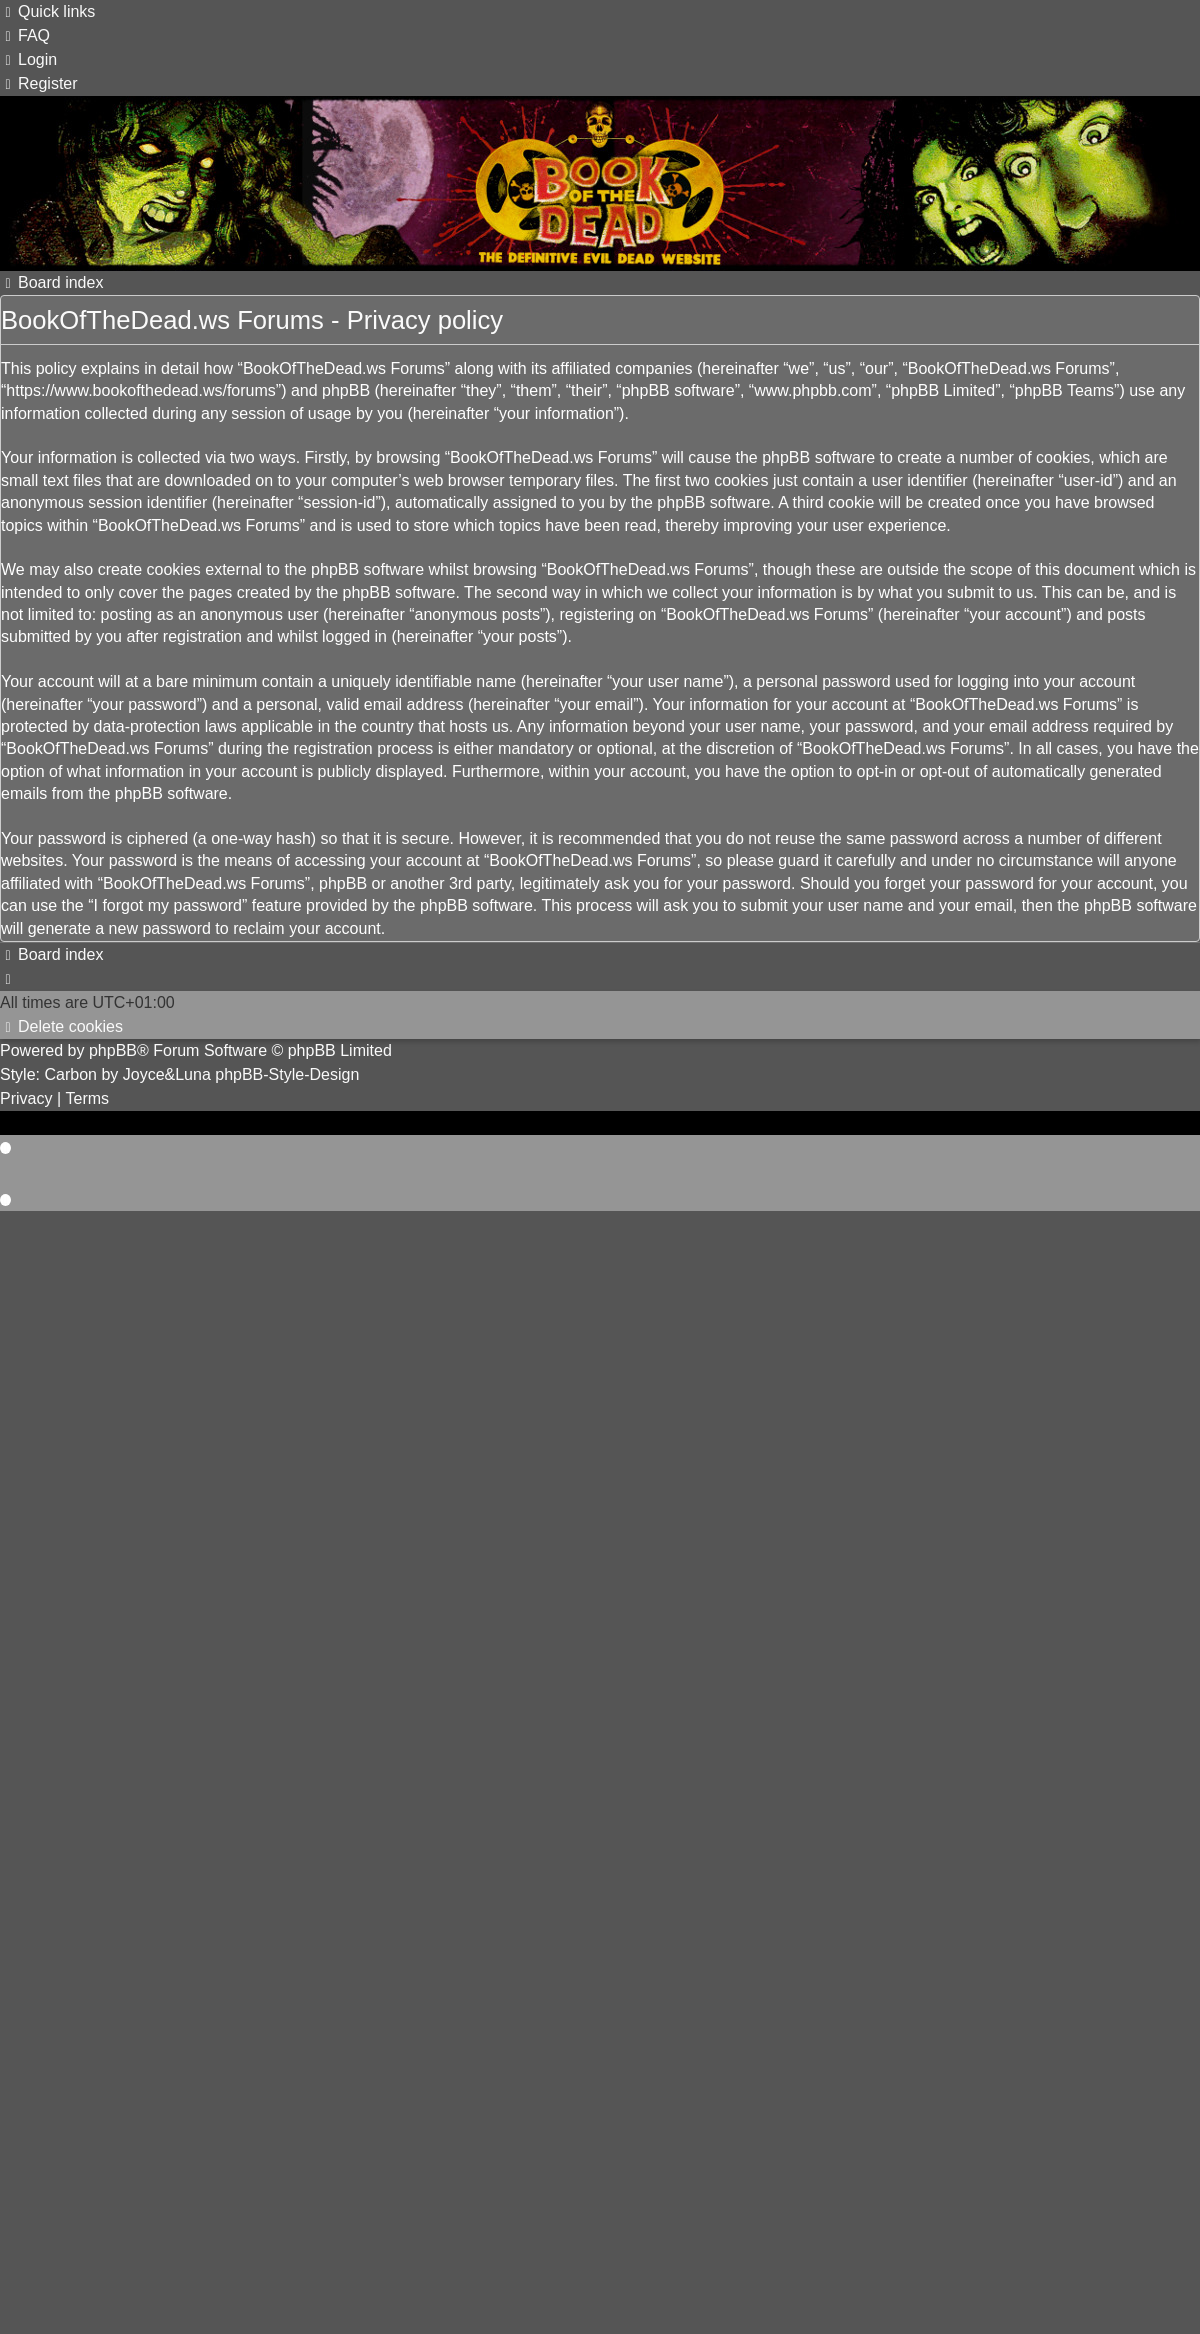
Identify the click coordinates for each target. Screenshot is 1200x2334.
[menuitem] (25, 35)
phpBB (113, 1050)
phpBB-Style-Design (287, 1074)
